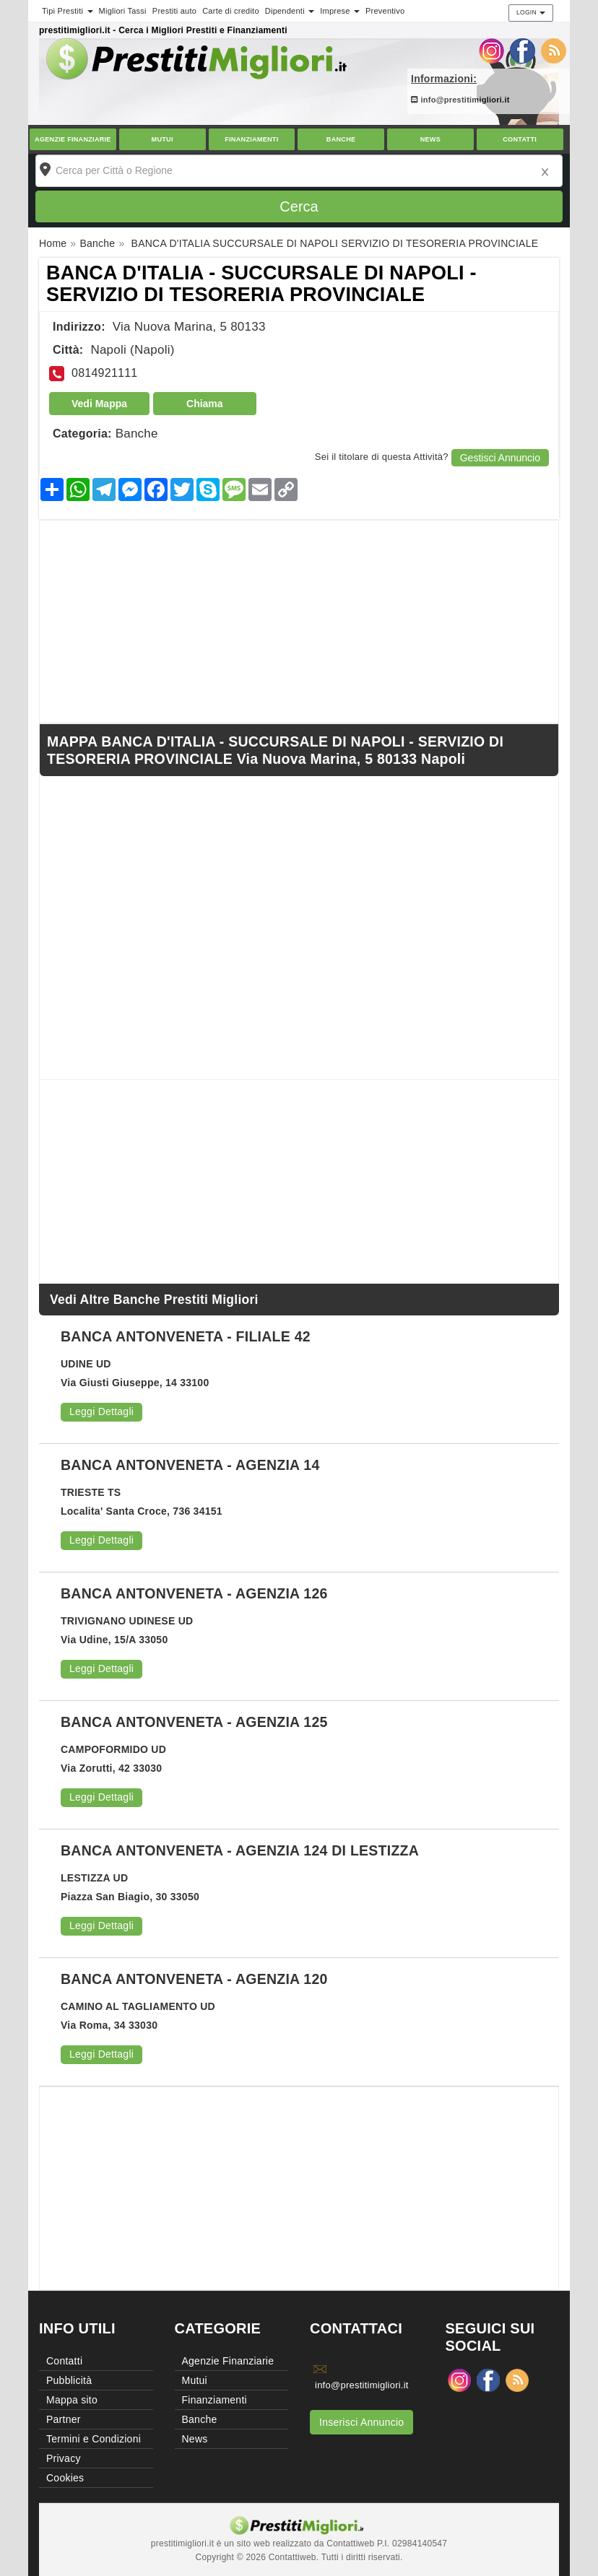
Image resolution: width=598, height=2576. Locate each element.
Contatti (520, 139)
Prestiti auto (174, 10)
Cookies (65, 2478)
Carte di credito (230, 10)
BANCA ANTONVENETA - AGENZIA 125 (194, 1722)
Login (530, 12)
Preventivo (384, 10)
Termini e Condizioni (93, 2439)
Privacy (63, 2458)
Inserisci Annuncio (361, 2422)
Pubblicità (69, 2380)
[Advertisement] (299, 622)
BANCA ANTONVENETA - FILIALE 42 (186, 1336)
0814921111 (104, 373)
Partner (63, 2419)
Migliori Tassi (123, 10)
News (430, 139)
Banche (341, 139)
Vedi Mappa (99, 403)
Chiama (204, 403)
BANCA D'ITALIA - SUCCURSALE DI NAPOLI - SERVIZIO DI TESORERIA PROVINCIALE (261, 283)
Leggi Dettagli (101, 1411)
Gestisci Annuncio (500, 458)
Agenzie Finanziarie (73, 139)
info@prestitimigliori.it (460, 99)
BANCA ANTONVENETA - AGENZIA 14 (190, 1465)
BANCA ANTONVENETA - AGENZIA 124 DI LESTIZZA (240, 1850)
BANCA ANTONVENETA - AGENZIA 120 (194, 1979)
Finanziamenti (251, 139)
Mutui (162, 139)
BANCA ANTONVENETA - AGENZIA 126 (194, 1593)
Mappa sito (72, 2400)
